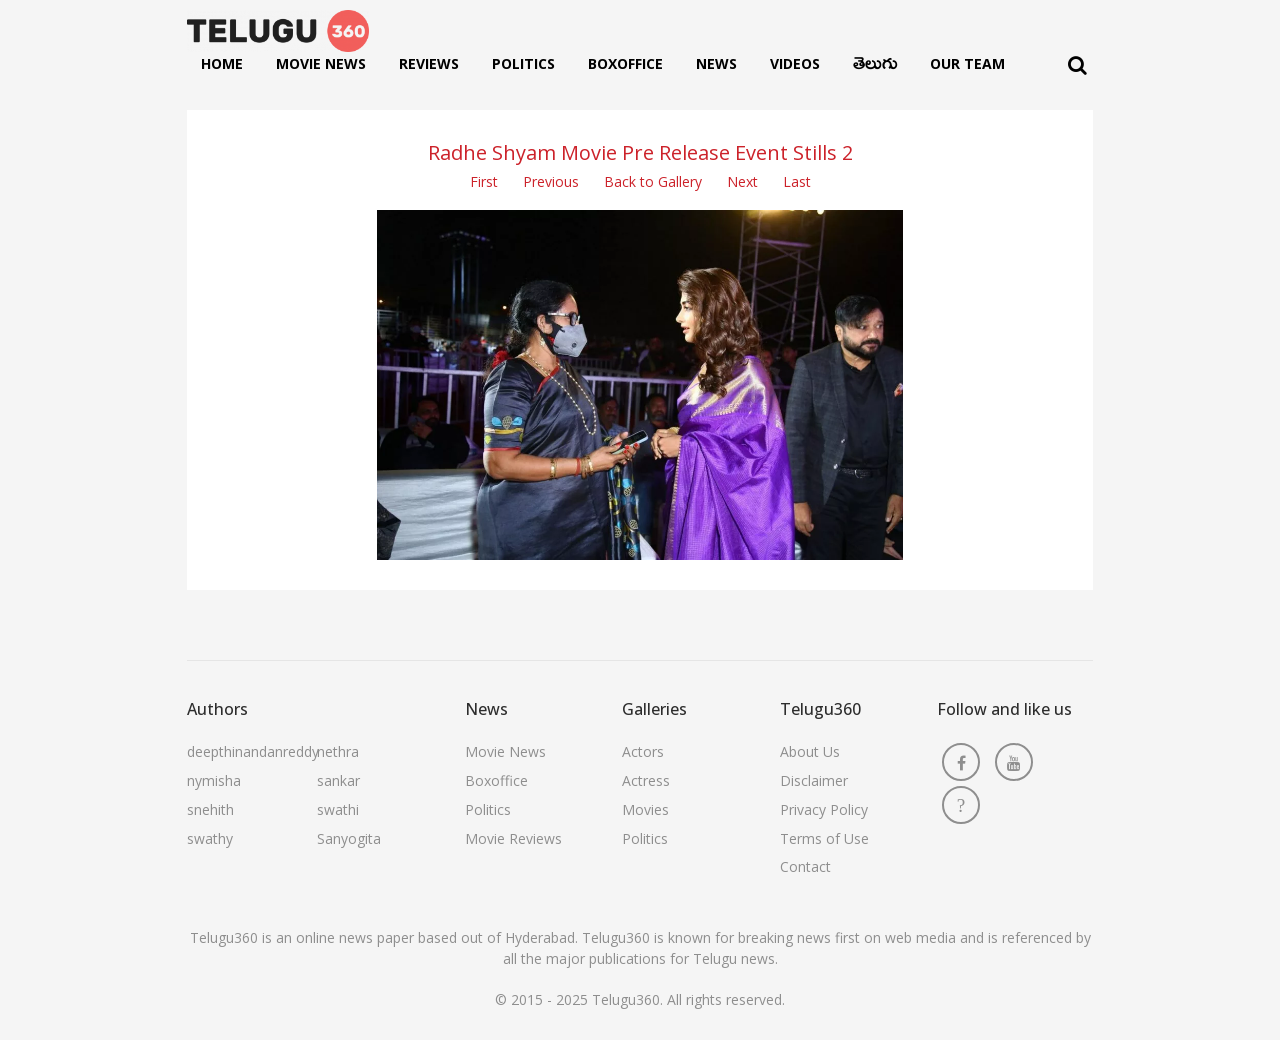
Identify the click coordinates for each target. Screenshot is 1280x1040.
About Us (810, 751)
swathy (210, 838)
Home (222, 63)
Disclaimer (814, 780)
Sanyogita (349, 838)
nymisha (214, 780)
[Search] (1077, 65)
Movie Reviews (513, 838)
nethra (338, 751)
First (484, 181)
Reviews (429, 63)
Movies (645, 809)
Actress (646, 780)
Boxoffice (625, 63)
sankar (338, 780)
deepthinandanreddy (253, 751)
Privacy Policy (824, 809)
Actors (643, 751)
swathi (338, 809)
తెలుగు (875, 68)
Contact (805, 866)
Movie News (321, 63)
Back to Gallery (653, 181)
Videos (795, 63)
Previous (551, 181)
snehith (210, 809)
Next (742, 181)
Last (797, 181)
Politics (523, 63)
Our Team (967, 63)
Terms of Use (824, 838)
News (716, 63)
